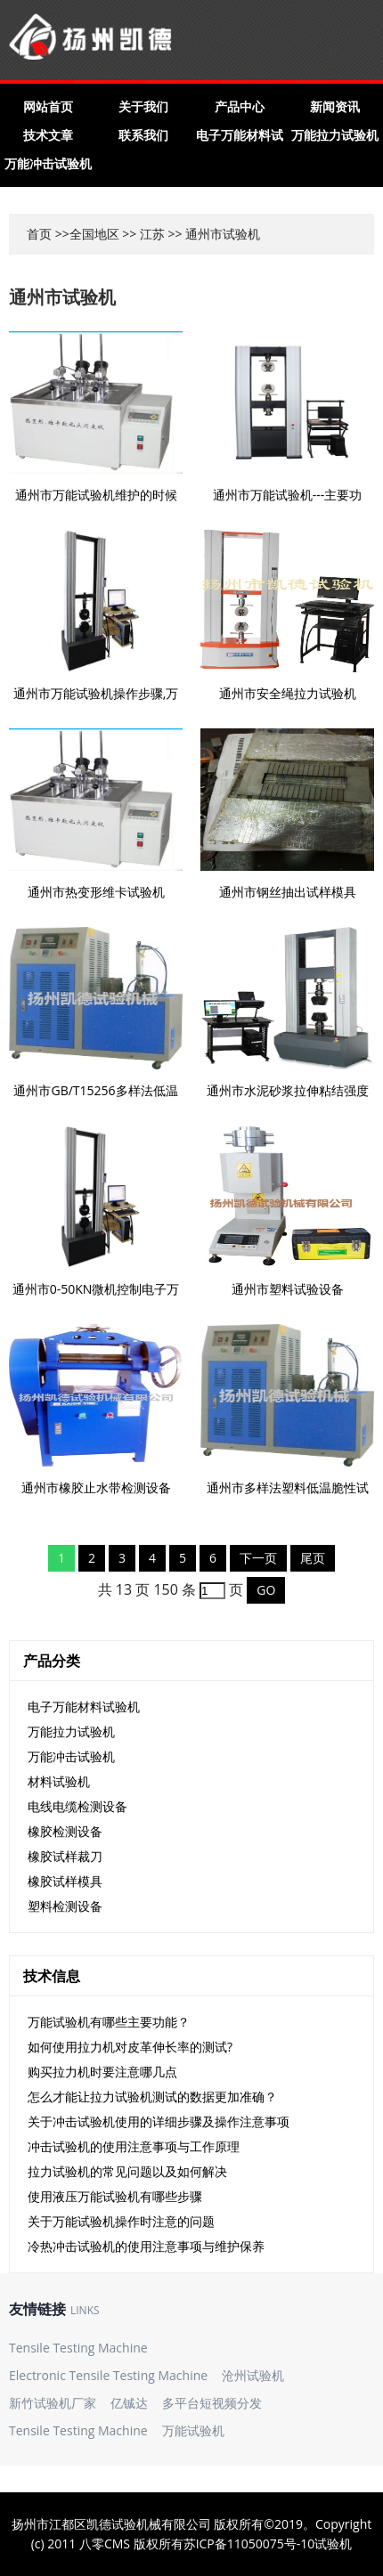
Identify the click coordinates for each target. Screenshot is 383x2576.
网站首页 (48, 106)
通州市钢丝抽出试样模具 (287, 891)
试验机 (333, 2543)
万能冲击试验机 (48, 163)
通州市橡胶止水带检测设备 (96, 1487)
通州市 (204, 233)
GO (266, 1589)
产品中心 (240, 106)
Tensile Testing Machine (78, 2347)
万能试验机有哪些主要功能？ (109, 2021)
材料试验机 (59, 1781)
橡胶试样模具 (65, 1881)
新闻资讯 (335, 106)
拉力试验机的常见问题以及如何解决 (127, 2171)
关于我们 (143, 106)
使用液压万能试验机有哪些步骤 (115, 2196)
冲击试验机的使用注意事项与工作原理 (134, 2146)
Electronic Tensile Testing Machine (108, 2375)
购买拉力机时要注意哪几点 (102, 2071)
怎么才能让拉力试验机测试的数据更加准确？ (152, 2096)
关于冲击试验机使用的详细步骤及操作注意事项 (158, 2121)
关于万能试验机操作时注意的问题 (121, 2221)
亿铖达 (129, 2402)
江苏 (152, 233)
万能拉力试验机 (335, 134)
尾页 (312, 1557)
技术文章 (48, 134)
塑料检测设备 (65, 1905)
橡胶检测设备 (65, 1831)
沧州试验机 (253, 2375)
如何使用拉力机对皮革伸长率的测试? (130, 2046)
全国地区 (94, 233)
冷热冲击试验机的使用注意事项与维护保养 (146, 2246)
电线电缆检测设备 (77, 1806)
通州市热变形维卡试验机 (96, 891)
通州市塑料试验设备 (288, 1288)
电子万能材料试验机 (84, 1706)
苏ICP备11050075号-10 (249, 2543)
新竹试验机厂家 (52, 2402)
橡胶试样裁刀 (65, 1856)
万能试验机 (193, 2430)
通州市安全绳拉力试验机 (287, 693)
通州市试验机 (62, 297)
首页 (39, 233)
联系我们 (143, 134)
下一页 (258, 1557)
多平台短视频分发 (212, 2402)
